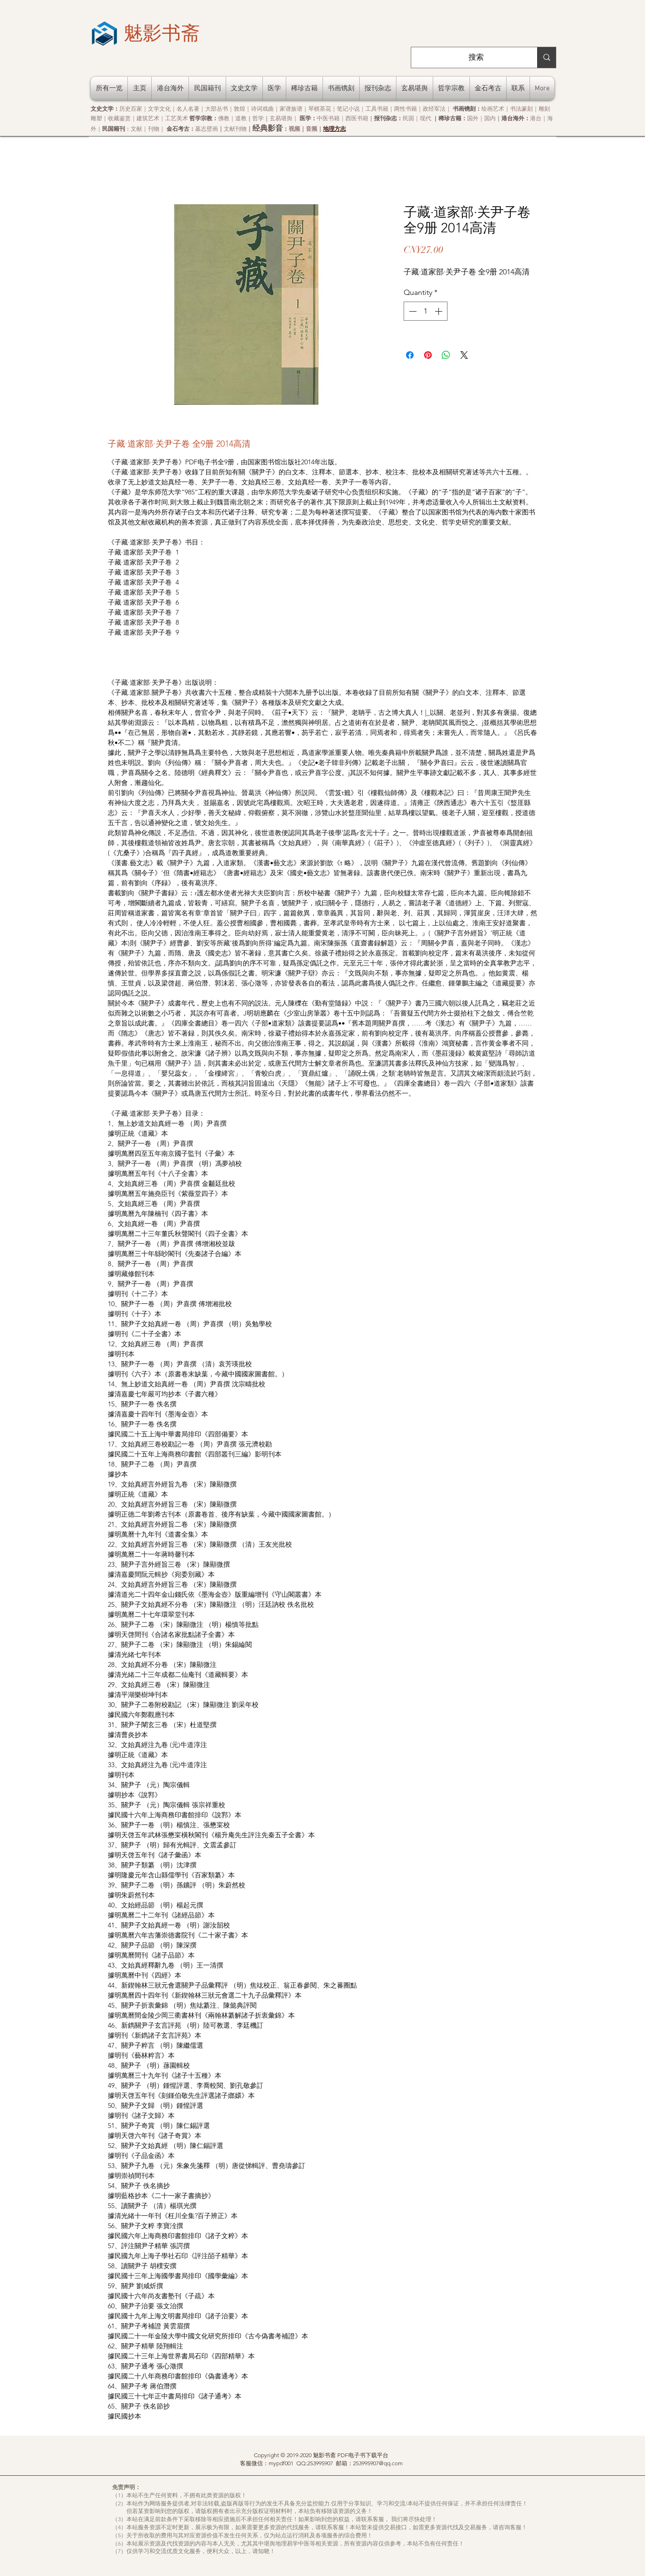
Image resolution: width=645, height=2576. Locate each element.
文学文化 (159, 108)
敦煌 (239, 108)
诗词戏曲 (262, 108)
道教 (241, 118)
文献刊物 (235, 128)
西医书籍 (356, 118)
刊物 (153, 128)
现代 (425, 118)
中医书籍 (328, 118)
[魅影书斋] (161, 33)
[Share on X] (464, 355)
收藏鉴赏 (119, 118)
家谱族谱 (291, 108)
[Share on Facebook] (410, 355)
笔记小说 (348, 108)
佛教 (223, 118)
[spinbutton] (425, 311)
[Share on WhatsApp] (446, 355)
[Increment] (439, 311)
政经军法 (434, 108)
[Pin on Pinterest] (428, 355)
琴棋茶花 (319, 108)
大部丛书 (216, 108)
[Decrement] (411, 311)
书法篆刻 (521, 108)
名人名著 (188, 108)
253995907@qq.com (378, 2463)
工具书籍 (376, 108)
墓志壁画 (206, 128)
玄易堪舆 (281, 118)
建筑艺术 (147, 118)
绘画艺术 (492, 108)
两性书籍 (405, 108)
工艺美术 (176, 118)
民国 (408, 118)
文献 (136, 128)
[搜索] (476, 57)
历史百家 (130, 108)
